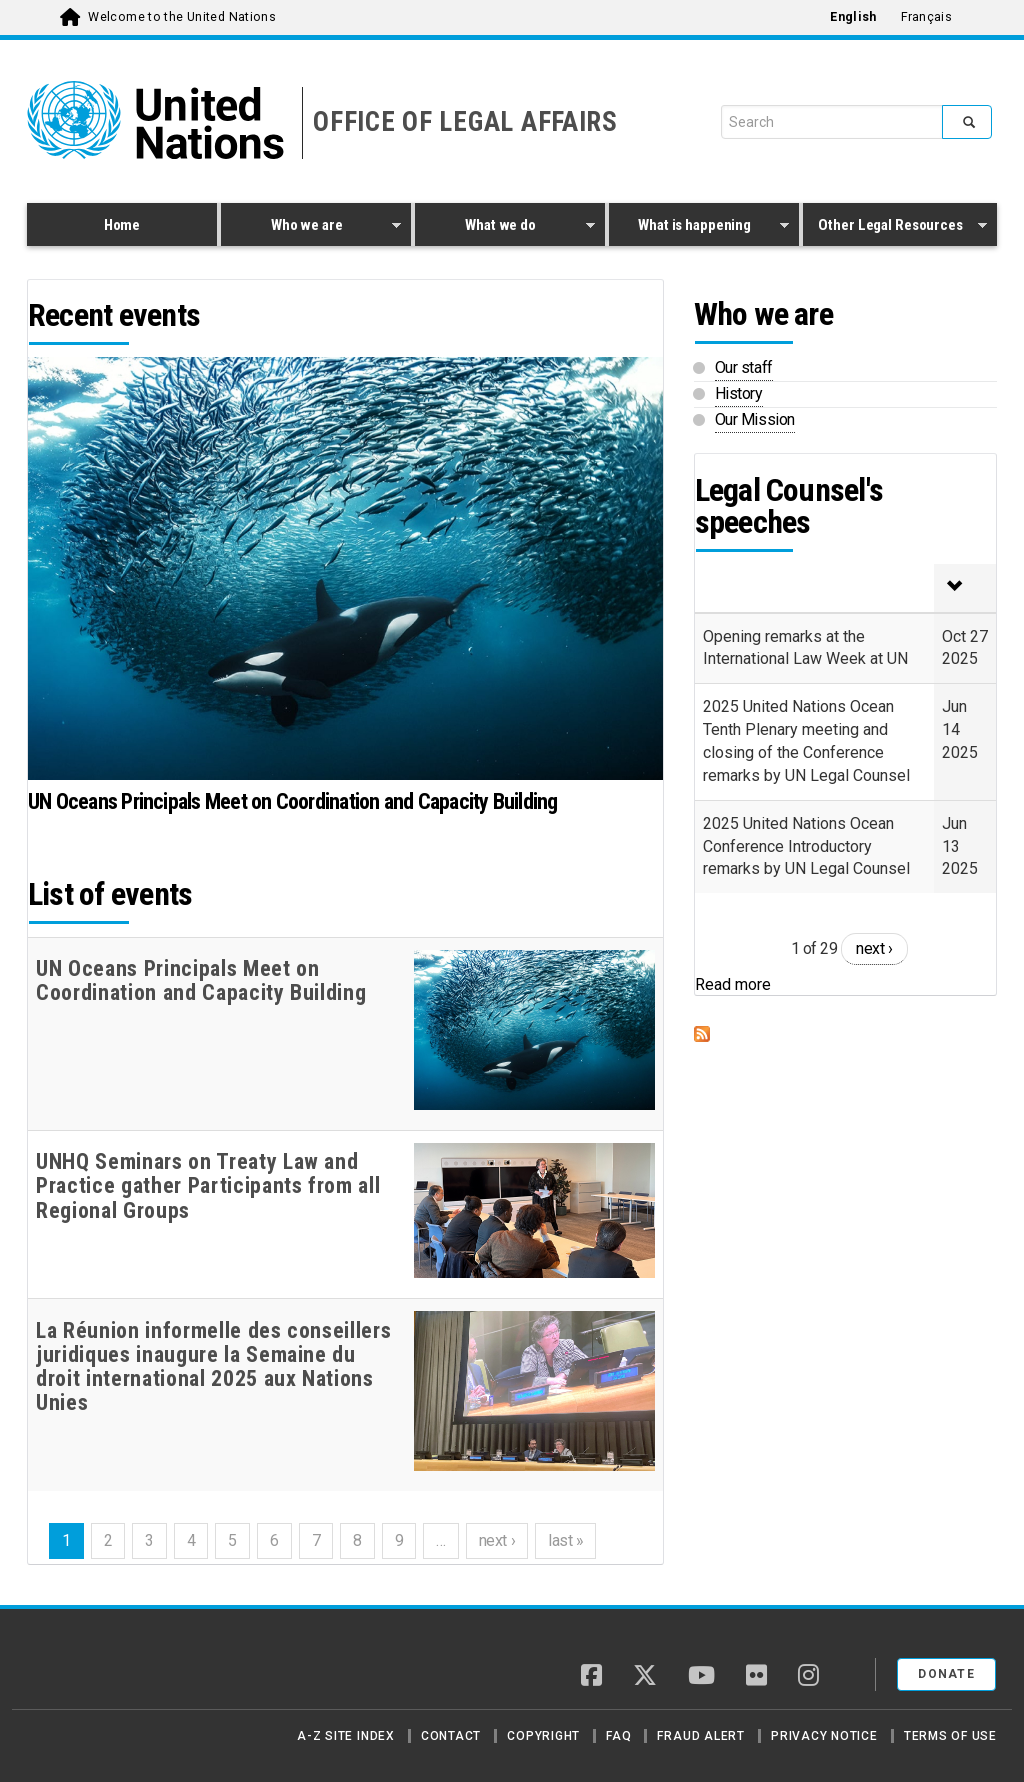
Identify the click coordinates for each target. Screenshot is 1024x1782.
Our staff (744, 367)
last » (565, 1540)
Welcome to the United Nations (182, 17)
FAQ (618, 1736)
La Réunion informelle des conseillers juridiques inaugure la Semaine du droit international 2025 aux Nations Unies (213, 1367)
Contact (451, 1736)
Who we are (311, 228)
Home (122, 225)
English (853, 17)
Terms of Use (950, 1736)
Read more (733, 984)
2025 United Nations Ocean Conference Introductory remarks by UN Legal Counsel (806, 846)
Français (926, 17)
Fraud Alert (700, 1736)
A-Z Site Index (346, 1736)
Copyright (543, 1736)
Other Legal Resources (895, 228)
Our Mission (755, 419)
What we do (505, 228)
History (739, 393)
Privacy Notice (824, 1736)
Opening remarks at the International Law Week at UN (805, 648)
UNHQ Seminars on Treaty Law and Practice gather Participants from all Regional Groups (208, 1186)
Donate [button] (946, 1674)
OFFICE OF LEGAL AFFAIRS (465, 122)
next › (497, 1540)
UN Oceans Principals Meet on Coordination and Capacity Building (293, 801)
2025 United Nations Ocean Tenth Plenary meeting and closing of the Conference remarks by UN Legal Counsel (806, 741)
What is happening (699, 228)
